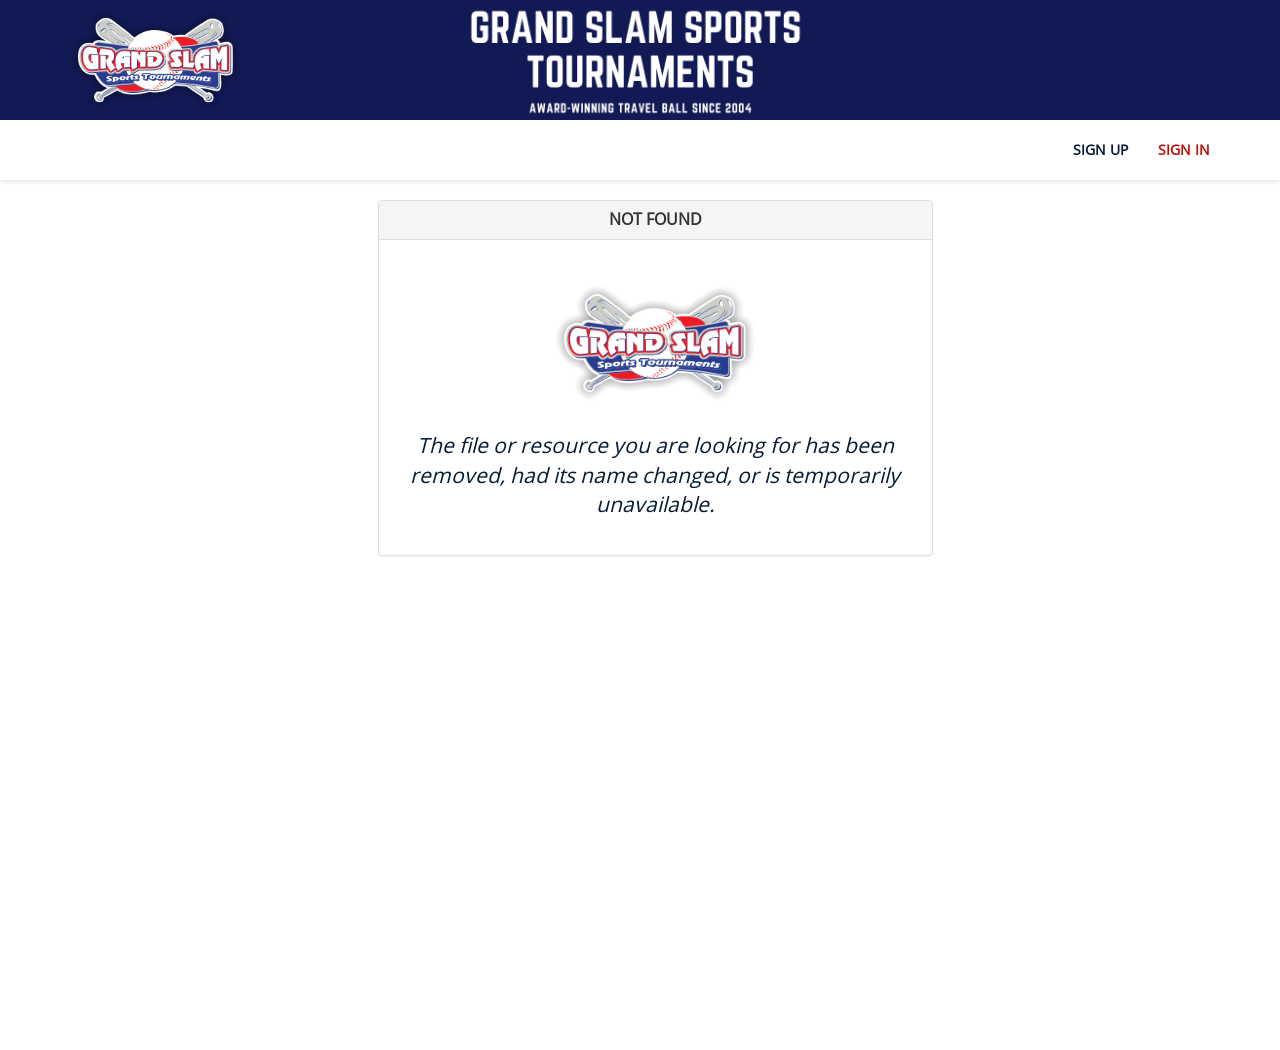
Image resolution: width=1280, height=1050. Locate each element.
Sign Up (1100, 149)
